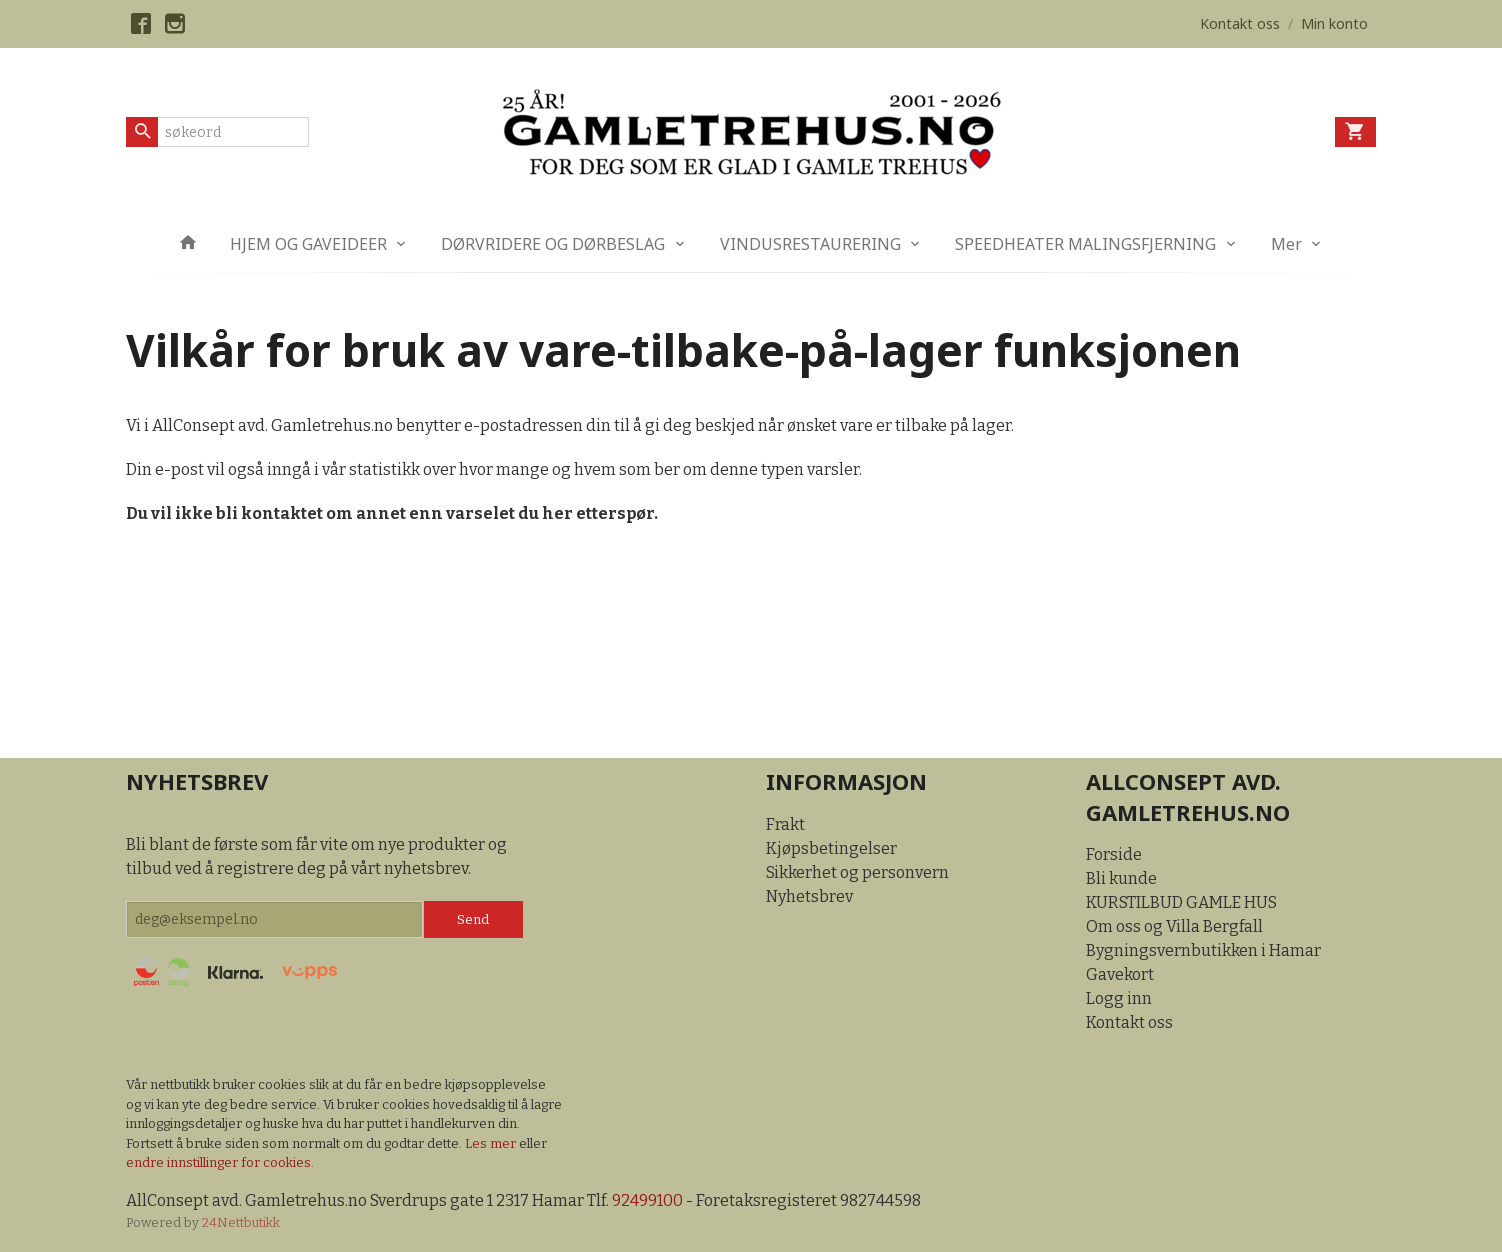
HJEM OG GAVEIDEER (308, 244)
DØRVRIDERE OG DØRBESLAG (553, 244)
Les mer (492, 1143)
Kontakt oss (1129, 1022)
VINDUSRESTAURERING (810, 244)
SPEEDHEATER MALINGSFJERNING (1085, 244)
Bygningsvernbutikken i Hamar (1203, 950)
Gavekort (1120, 974)
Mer (1286, 244)
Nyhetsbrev (809, 896)
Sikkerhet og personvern (857, 872)
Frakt (785, 824)
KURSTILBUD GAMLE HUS (1181, 902)
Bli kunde (1121, 878)
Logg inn (1119, 998)
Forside (1114, 854)
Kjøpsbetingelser (831, 848)
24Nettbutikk (241, 1222)
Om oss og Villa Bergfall (1174, 926)
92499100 (647, 1200)
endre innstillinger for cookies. (220, 1162)
